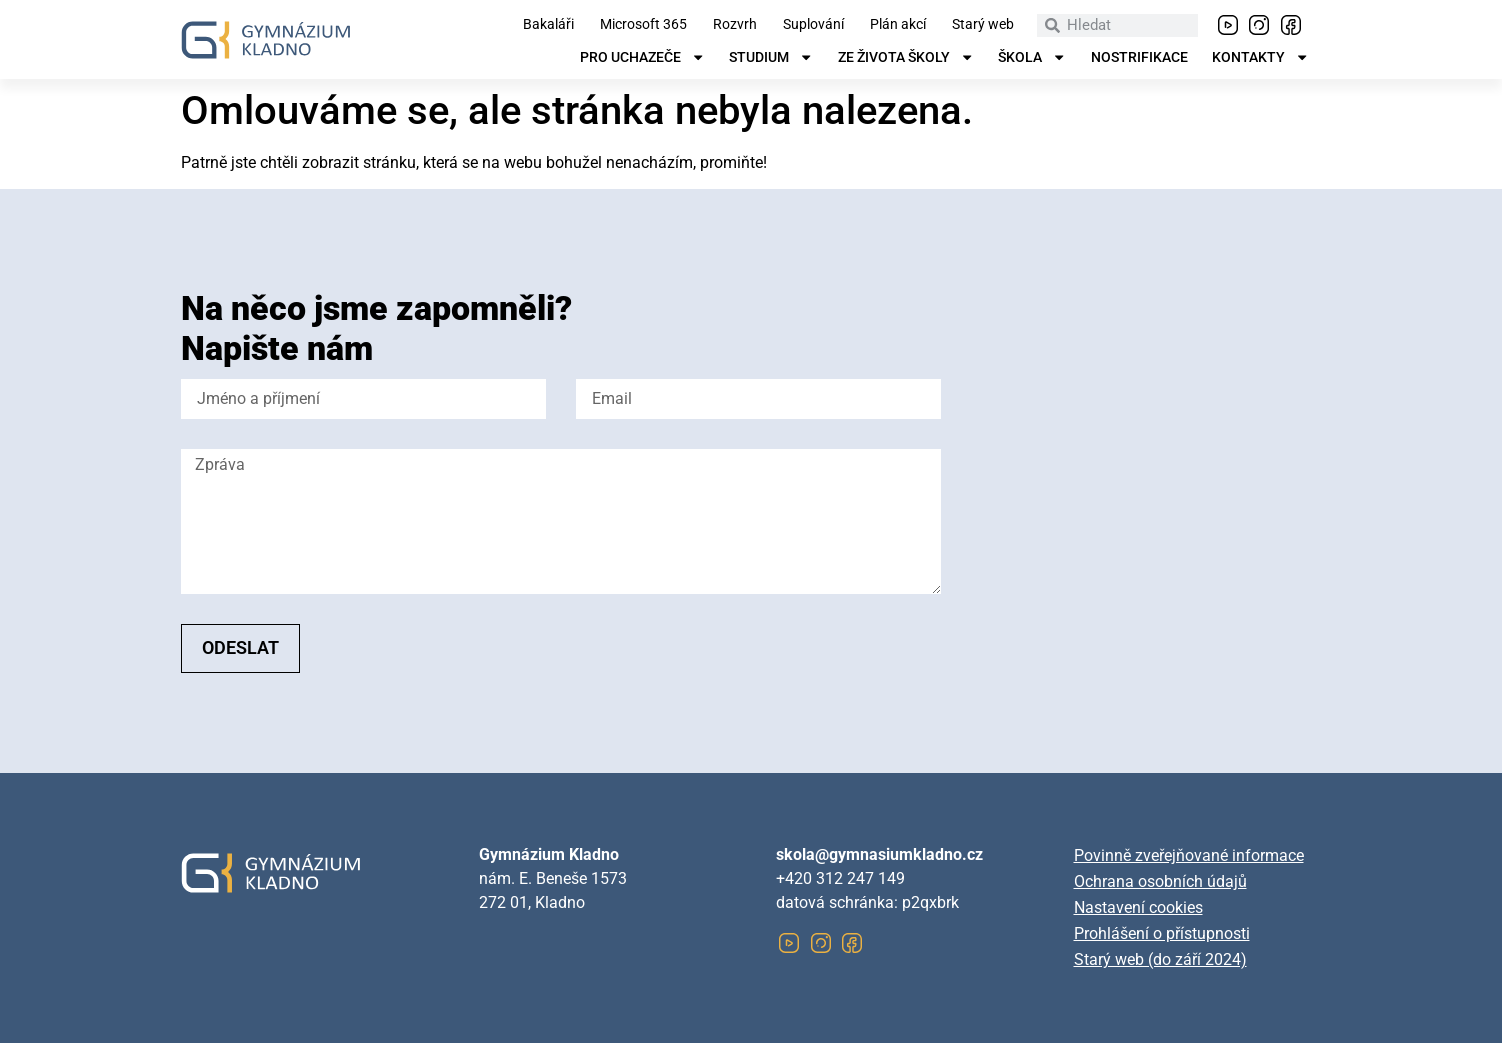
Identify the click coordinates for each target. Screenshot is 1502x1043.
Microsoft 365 (643, 25)
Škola (1032, 58)
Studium (771, 58)
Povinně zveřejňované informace (1189, 855)
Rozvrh (735, 25)
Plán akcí (898, 25)
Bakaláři (548, 25)
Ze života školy (906, 58)
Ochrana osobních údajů (1160, 881)
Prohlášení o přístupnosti (1162, 933)
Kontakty (1260, 58)
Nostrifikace (1139, 58)
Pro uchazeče (642, 58)
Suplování (813, 25)
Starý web (983, 25)
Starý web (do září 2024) (1160, 959)
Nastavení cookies (1138, 907)
